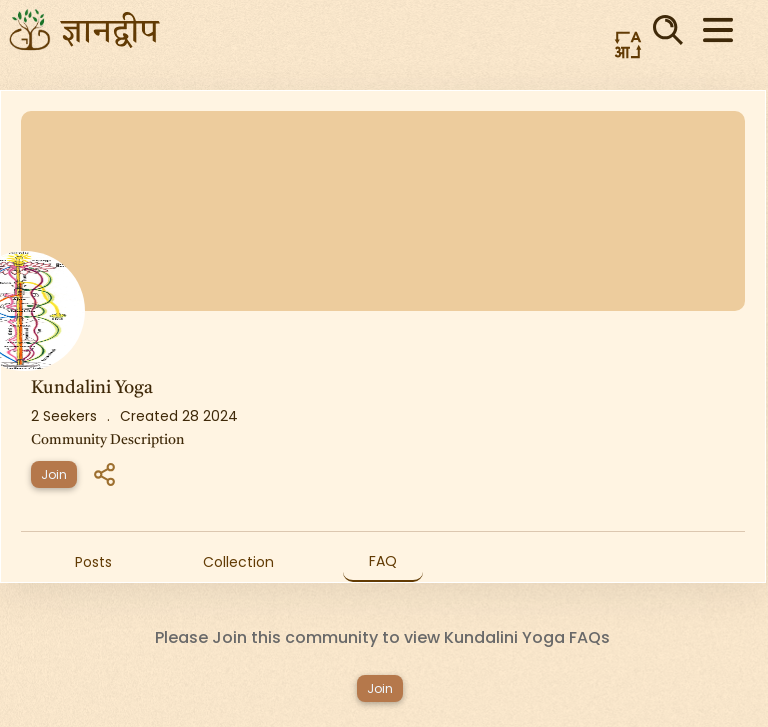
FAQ (383, 561)
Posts (93, 562)
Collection (238, 562)
